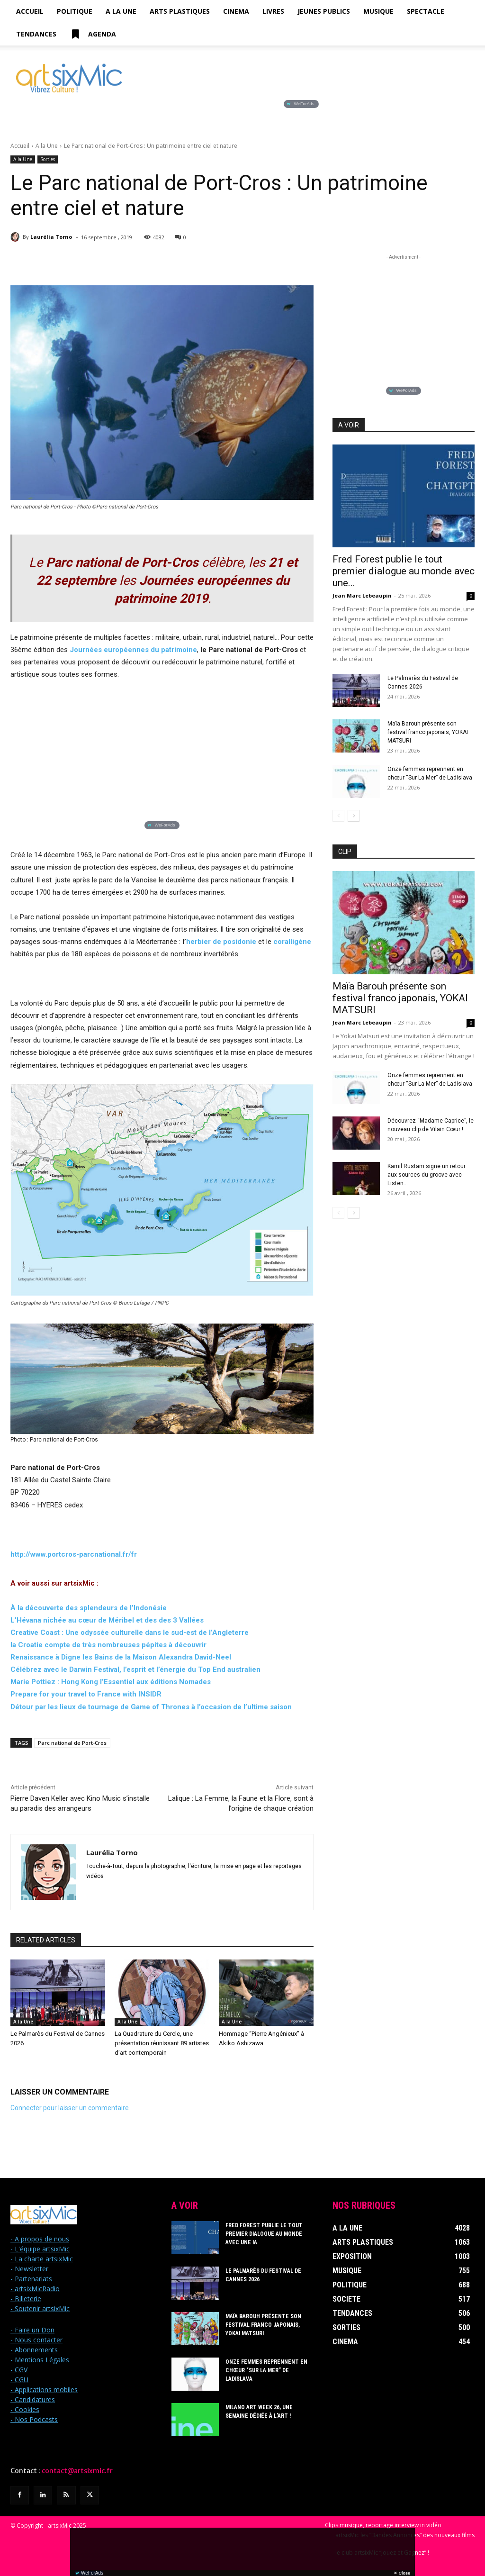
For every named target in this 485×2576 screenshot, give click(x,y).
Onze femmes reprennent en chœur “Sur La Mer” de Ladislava (266, 2370)
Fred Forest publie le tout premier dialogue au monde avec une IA (264, 2234)
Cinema (236, 11)
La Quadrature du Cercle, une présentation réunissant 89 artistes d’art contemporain (162, 2043)
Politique (74, 11)
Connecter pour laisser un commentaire (69, 2108)
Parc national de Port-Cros (72, 1742)
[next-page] (353, 816)
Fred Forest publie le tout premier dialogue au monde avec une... (403, 571)
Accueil (30, 11)
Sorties (47, 159)
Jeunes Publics (323, 11)
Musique (378, 11)
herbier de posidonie (221, 941)
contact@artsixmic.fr (77, 2471)
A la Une (121, 11)
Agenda (93, 34)
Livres (273, 11)
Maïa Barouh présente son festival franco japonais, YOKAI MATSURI (427, 732)
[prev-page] (338, 816)
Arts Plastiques (180, 11)
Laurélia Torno (51, 236)
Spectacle (425, 11)
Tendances (36, 33)
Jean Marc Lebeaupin (362, 595)
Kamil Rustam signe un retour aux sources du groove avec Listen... (426, 1175)
